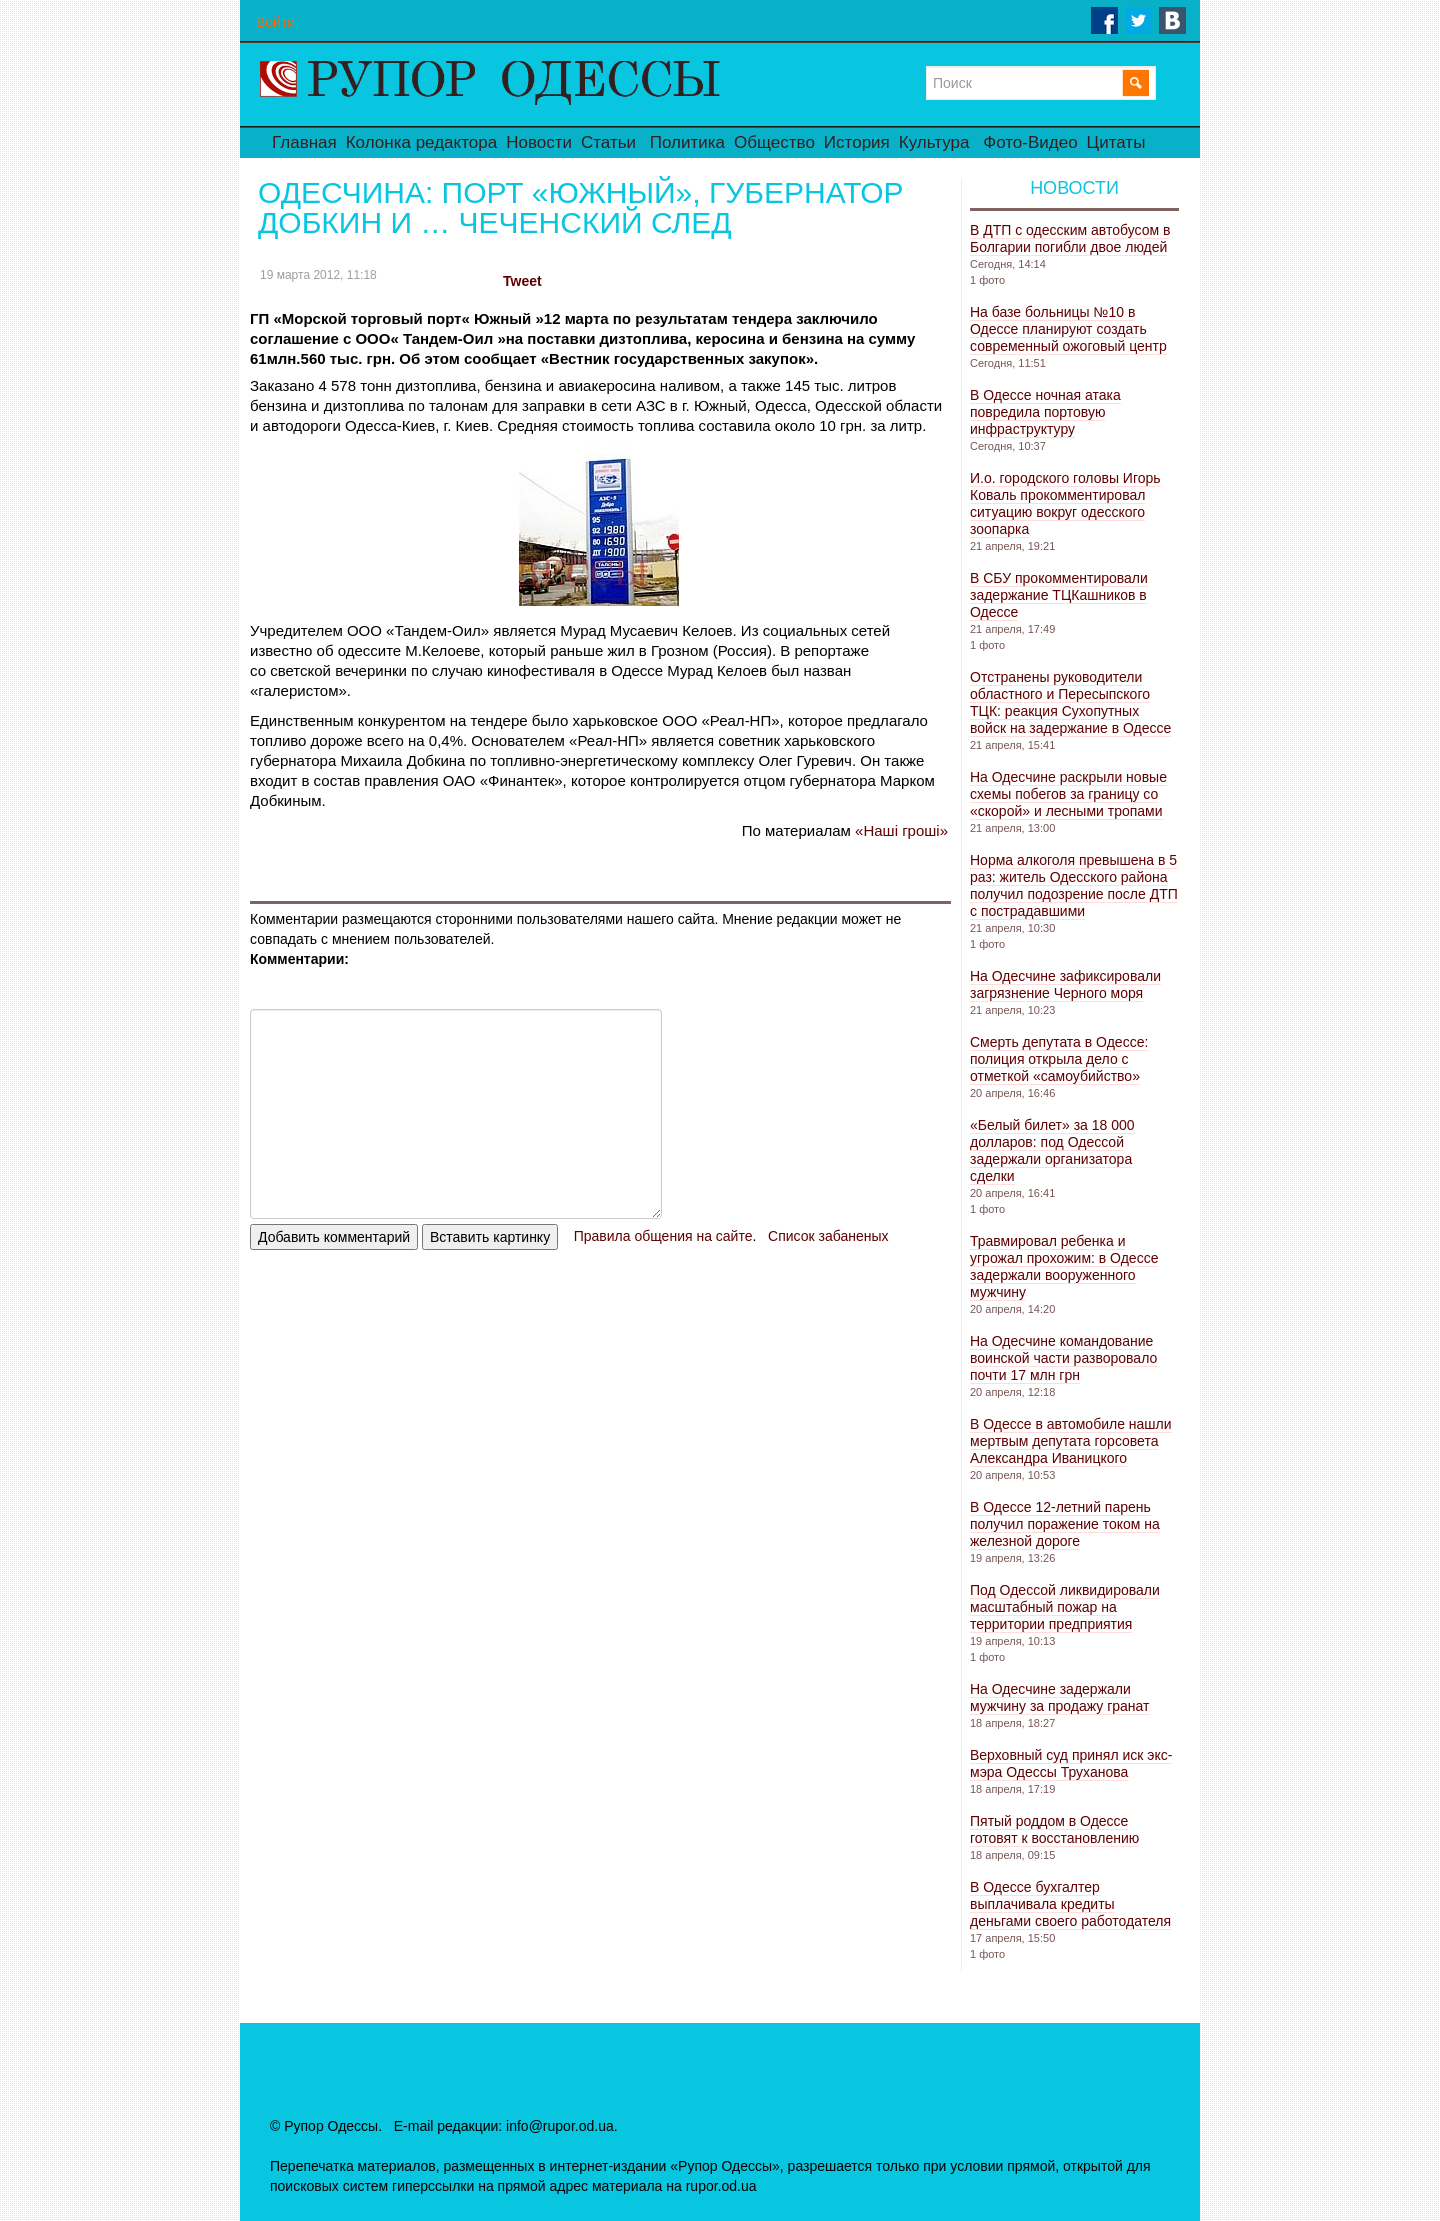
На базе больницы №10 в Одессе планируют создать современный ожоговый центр (1068, 329)
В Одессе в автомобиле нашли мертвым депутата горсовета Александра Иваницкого (1071, 1441)
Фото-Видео (1030, 142)
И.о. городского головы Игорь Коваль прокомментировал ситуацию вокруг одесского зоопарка (1065, 503)
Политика (687, 142)
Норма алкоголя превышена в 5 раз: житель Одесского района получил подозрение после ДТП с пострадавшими (1074, 885)
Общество (774, 142)
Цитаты (1116, 142)
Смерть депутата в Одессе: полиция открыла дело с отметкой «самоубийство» (1059, 1059)
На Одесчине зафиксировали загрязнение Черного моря (1065, 984)
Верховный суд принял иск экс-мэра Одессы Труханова (1071, 1763)
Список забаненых (828, 1236)
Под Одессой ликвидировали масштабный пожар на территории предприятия (1065, 1607)
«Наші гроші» (901, 830)
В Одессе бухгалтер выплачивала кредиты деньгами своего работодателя (1070, 1904)
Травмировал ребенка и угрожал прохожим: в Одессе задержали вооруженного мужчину (1064, 1266)
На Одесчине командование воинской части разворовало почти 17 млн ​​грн (1063, 1358)
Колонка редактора (421, 142)
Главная (304, 142)
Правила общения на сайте (663, 1236)
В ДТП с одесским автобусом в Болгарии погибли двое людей (1070, 238)
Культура (934, 142)
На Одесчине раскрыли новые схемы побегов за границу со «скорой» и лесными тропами (1068, 794)
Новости (539, 142)
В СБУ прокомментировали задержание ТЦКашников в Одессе (1059, 595)
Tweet (522, 281)
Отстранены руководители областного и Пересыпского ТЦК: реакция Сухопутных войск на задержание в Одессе (1070, 702)
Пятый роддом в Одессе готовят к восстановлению (1054, 1829)
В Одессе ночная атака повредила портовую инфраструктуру (1045, 412)
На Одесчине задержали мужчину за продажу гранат (1060, 1697)
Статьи (608, 142)
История (857, 142)
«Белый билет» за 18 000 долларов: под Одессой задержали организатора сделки (1052, 1150)
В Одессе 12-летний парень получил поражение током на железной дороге (1065, 1524)
